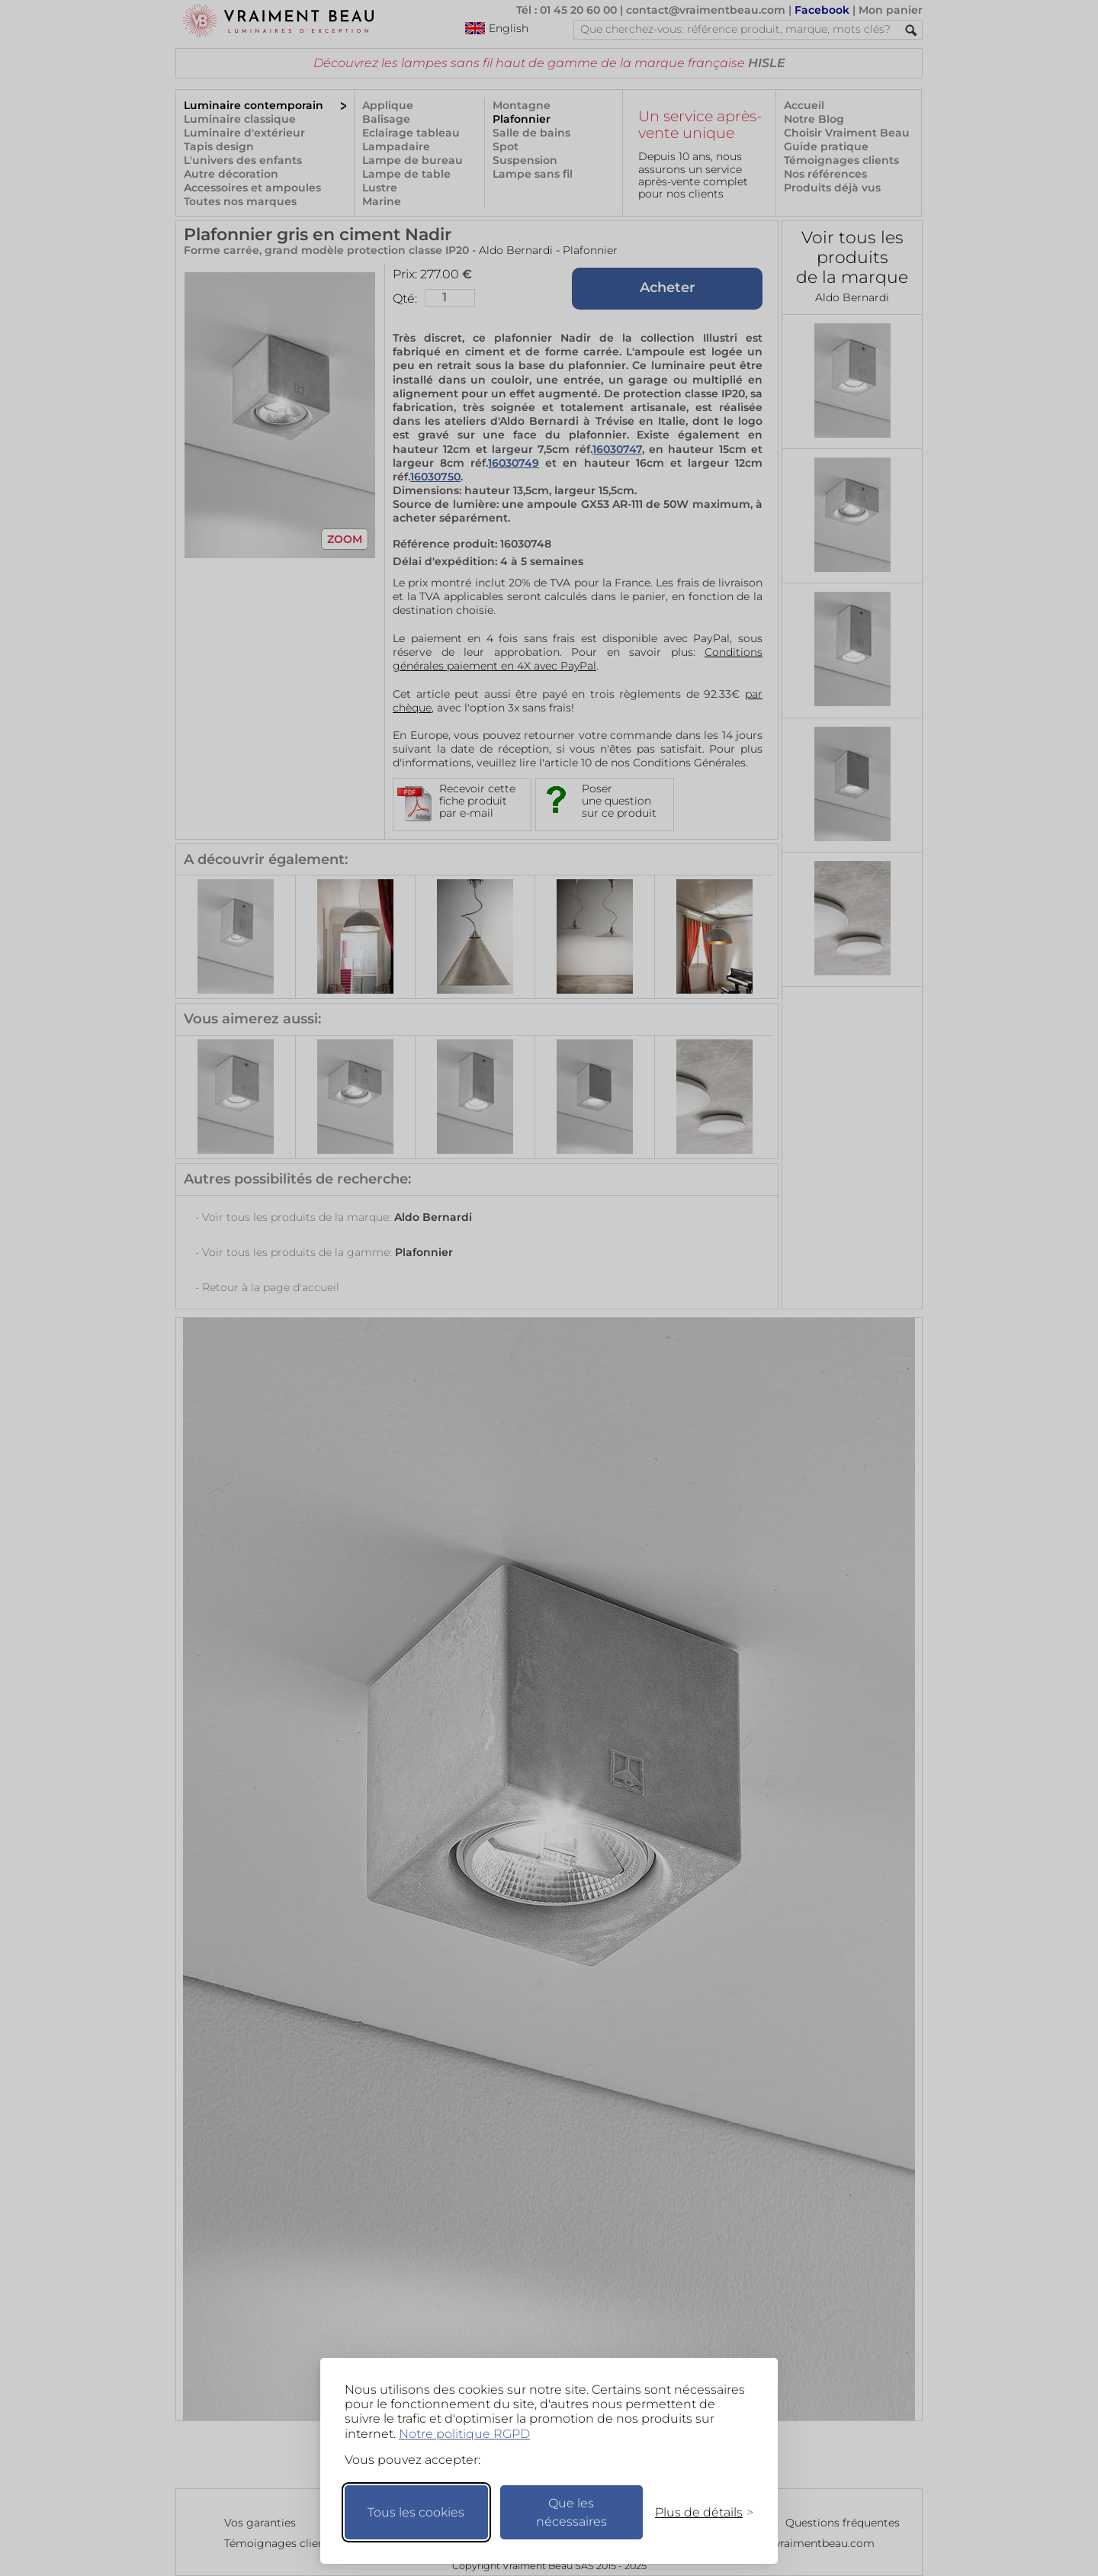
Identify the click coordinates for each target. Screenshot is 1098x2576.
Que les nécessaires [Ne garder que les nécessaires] (571, 2512)
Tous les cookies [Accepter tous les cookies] (416, 2512)
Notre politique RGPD (464, 2434)
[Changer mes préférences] (697, 2512)
